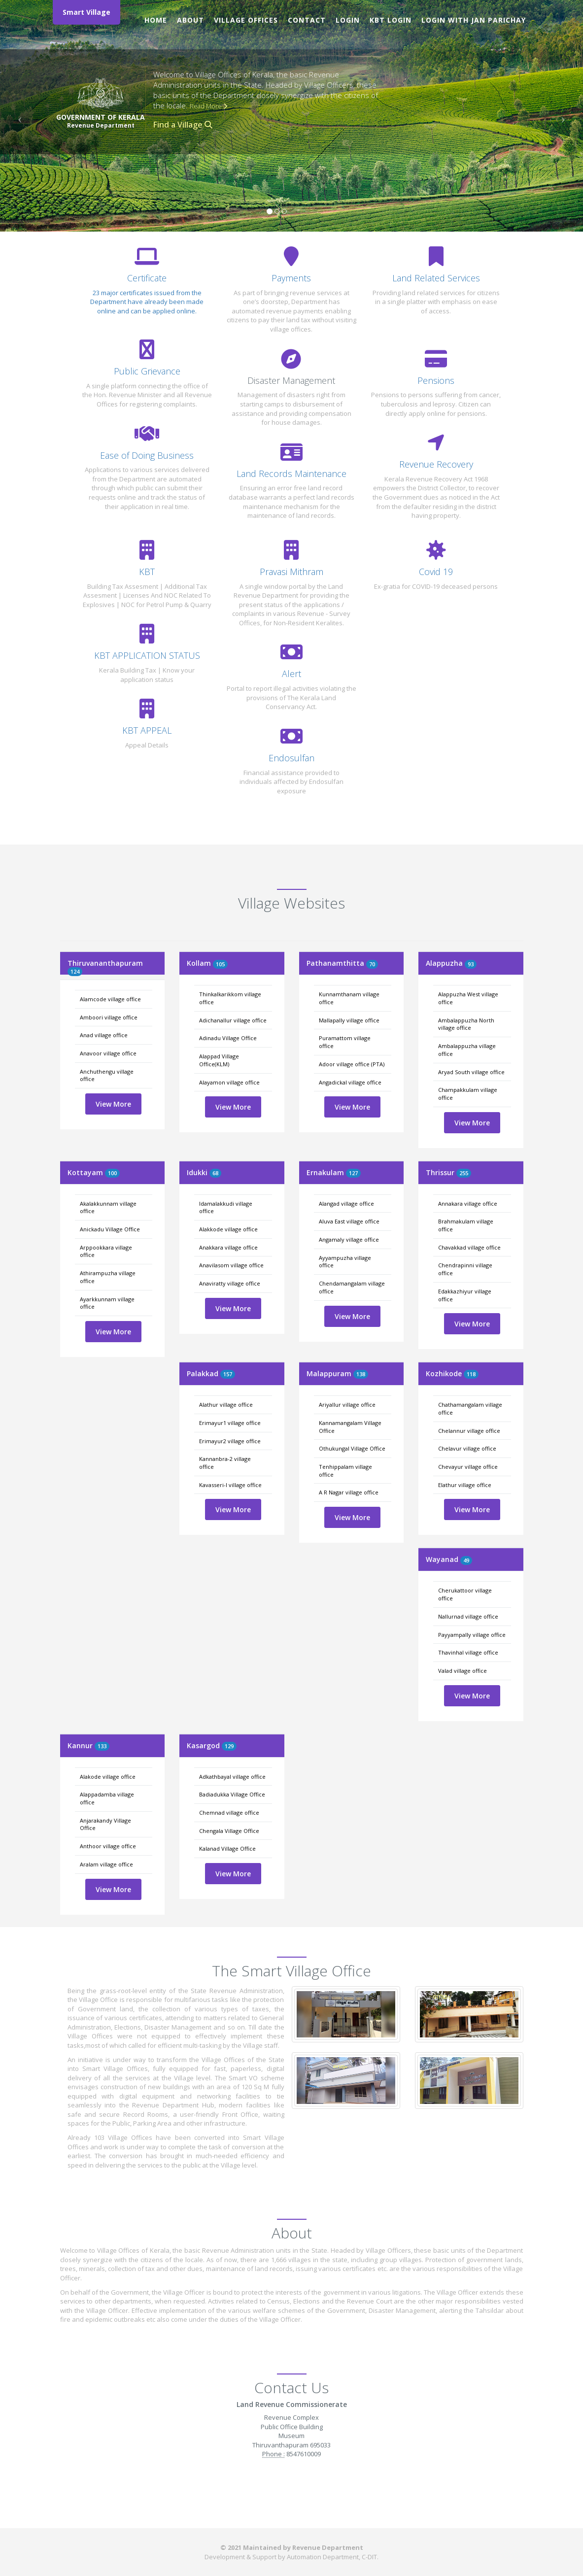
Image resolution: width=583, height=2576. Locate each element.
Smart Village (86, 12)
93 (471, 964)
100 (112, 1173)
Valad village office (462, 1670)
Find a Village (182, 124)
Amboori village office (108, 1017)
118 (471, 1374)
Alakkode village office (228, 1229)
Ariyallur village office (347, 1404)
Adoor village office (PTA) (351, 1064)
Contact (307, 20)
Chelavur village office (467, 1448)
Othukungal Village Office (352, 1448)
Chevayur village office (468, 1466)
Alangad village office (346, 1203)
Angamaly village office (349, 1239)
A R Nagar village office (348, 1492)
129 (229, 1746)
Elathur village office (464, 1485)
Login (348, 20)
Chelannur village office (469, 1430)
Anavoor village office (108, 1053)
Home (155, 20)
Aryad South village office (471, 1072)
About (190, 20)
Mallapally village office (349, 1020)
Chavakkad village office (469, 1247)
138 (360, 1374)
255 (463, 1173)
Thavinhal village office (468, 1652)
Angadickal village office (350, 1082)
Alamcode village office (110, 999)
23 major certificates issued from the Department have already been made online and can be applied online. (147, 301)
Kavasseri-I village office (230, 1485)
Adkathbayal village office (232, 1776)
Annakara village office (467, 1203)
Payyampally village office (472, 1634)
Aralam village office (106, 1864)
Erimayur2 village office (230, 1441)
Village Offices (246, 20)
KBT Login (391, 20)
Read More (208, 106)
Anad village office (104, 1035)
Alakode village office (108, 1776)
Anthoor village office (108, 1846)
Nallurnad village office (468, 1616)
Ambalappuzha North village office (466, 1024)
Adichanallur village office (233, 1020)
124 (74, 971)
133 (102, 1746)
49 (466, 1560)
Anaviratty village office (229, 1283)
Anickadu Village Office (110, 1229)
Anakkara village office (228, 1247)
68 (215, 1173)
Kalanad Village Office (227, 1848)
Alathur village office (226, 1404)
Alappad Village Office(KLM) (219, 1060)
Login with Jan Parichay (473, 20)
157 (227, 1374)
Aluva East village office (349, 1221)
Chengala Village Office (229, 1830)
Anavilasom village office (231, 1265)
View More (113, 1104)
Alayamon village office (229, 1082)
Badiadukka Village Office (232, 1794)
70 (372, 964)
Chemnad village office (229, 1812)
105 (220, 964)
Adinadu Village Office (228, 1038)
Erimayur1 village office (230, 1422)
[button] (17, 116)
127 (353, 1173)
